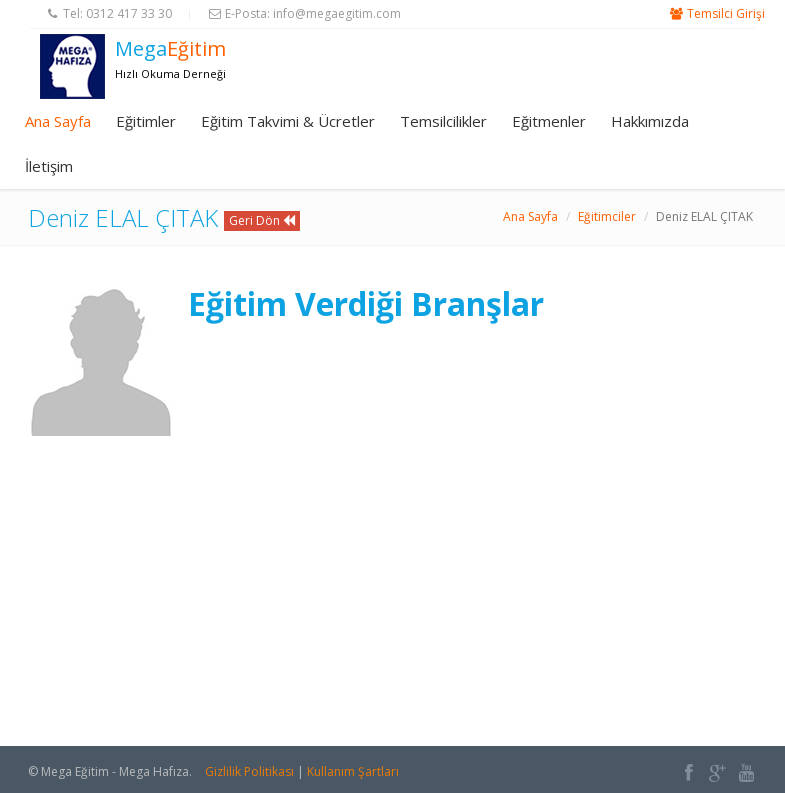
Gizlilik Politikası (249, 771)
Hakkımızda (650, 121)
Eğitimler (146, 121)
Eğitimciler (607, 216)
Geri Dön (262, 220)
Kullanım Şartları (353, 771)
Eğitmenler (549, 121)
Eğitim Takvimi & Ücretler (288, 121)
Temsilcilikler (443, 121)
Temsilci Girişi (726, 13)
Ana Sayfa (58, 121)
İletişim (49, 166)
